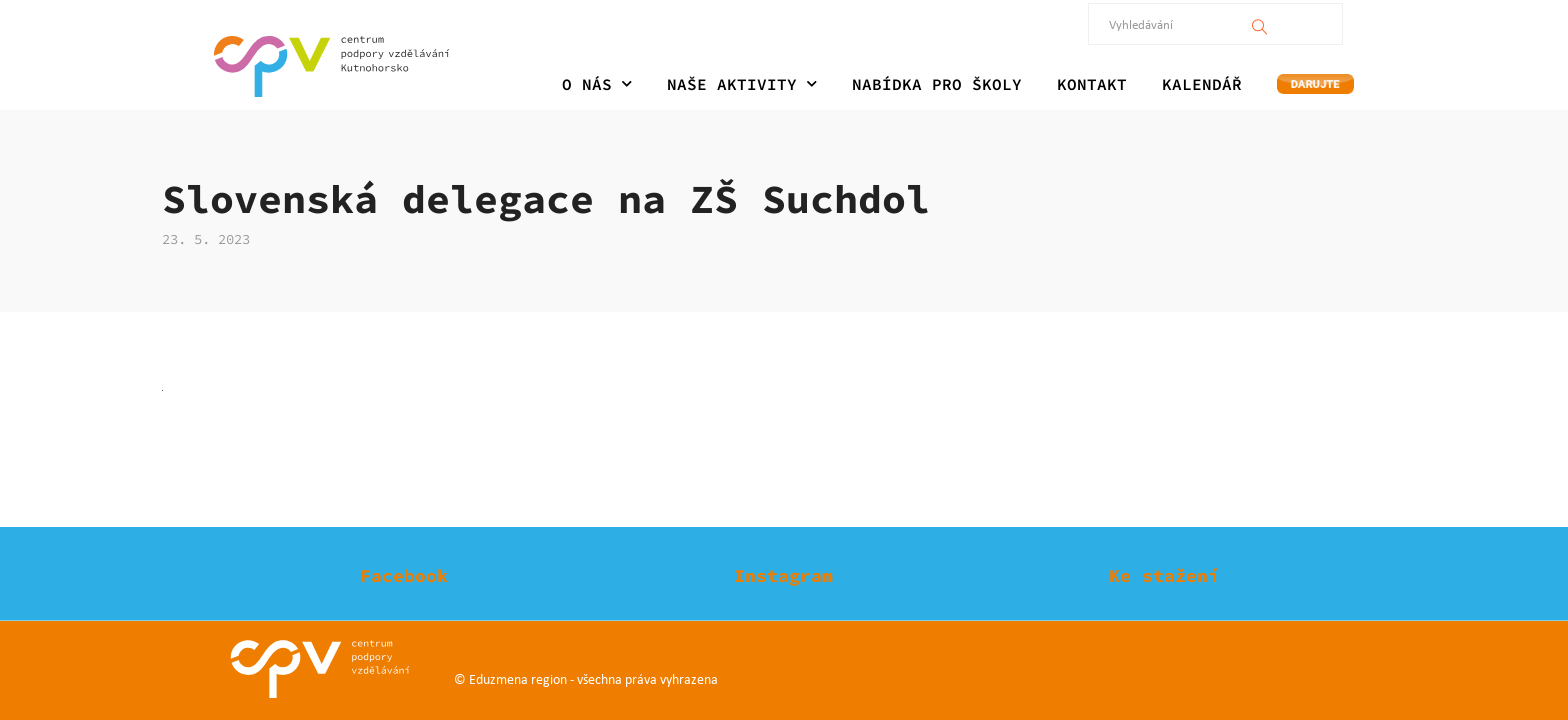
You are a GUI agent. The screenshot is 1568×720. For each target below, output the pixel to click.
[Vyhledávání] (1261, 24)
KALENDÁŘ (1202, 84)
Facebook (404, 575)
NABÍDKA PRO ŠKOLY (937, 84)
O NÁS (597, 84)
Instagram (783, 575)
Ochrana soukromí (1289, 678)
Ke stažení (1164, 575)
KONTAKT (1092, 84)
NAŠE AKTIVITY (742, 84)
